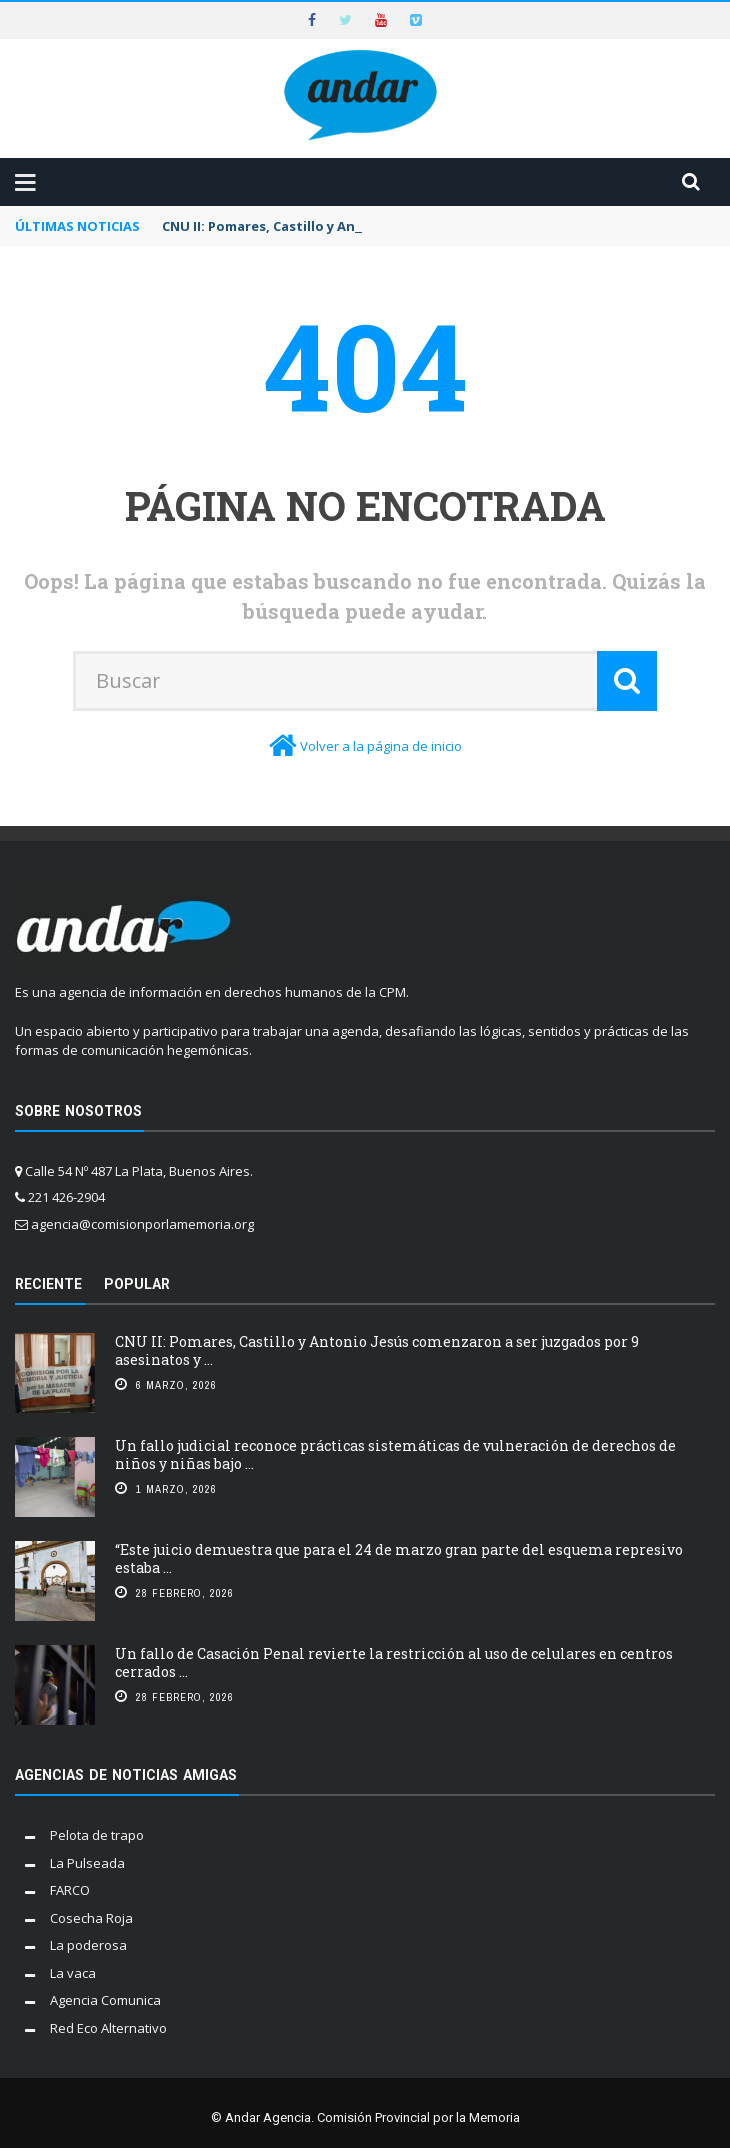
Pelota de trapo (97, 1835)
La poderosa (88, 1945)
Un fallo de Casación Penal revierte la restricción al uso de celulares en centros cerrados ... (394, 1662)
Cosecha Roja (91, 1918)
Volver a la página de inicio (381, 746)
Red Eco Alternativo (108, 2028)
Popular (137, 1284)
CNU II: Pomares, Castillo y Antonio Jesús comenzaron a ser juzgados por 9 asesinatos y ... (377, 1350)
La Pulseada (87, 1863)
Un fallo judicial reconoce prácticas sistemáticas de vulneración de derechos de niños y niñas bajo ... (395, 1454)
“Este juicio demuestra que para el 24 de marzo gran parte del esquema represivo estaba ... (399, 1558)
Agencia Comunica (105, 2000)
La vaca (73, 1973)
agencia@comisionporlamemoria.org (142, 1224)
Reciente (48, 1284)
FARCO (70, 1890)
